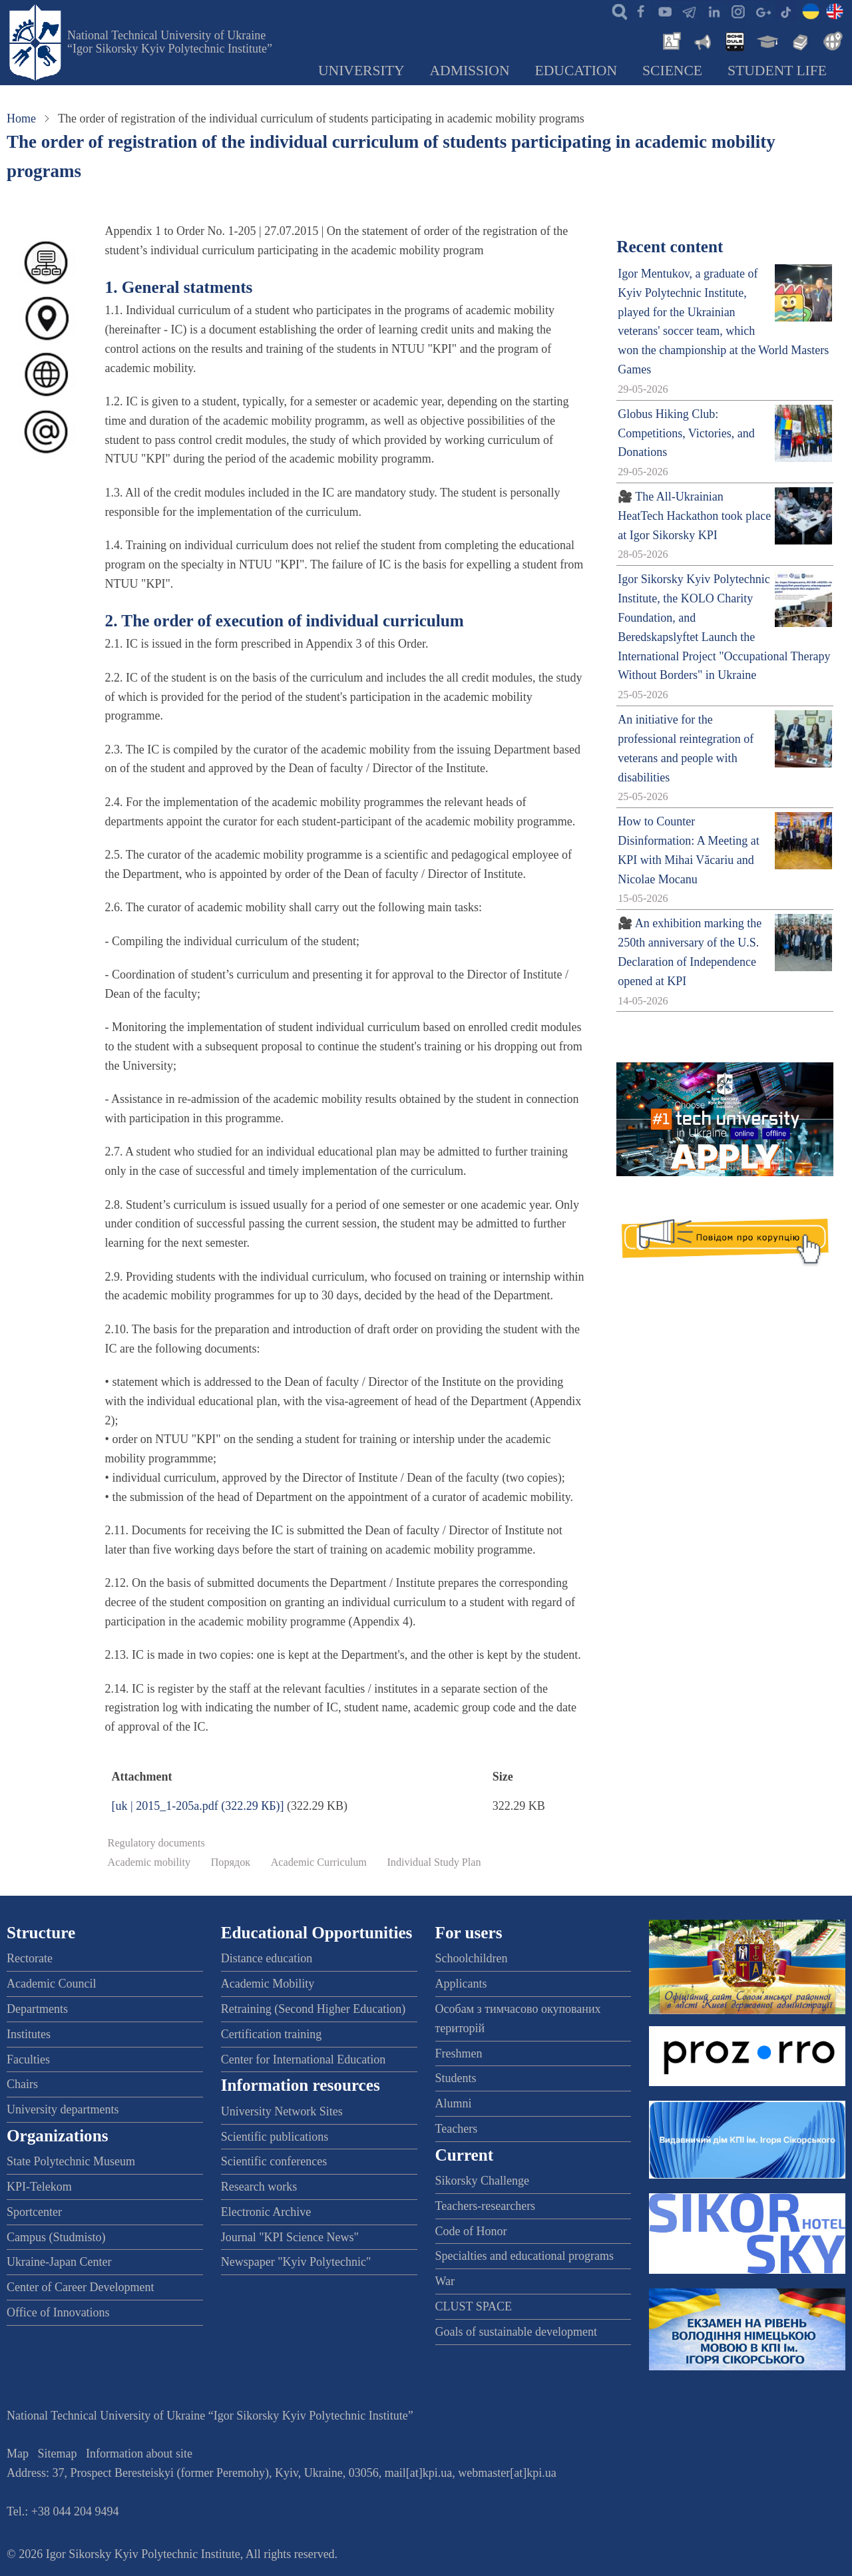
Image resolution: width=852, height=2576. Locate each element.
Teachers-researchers (485, 2206)
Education (576, 71)
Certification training (271, 2034)
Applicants (461, 1983)
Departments (37, 2009)
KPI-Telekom (39, 2186)
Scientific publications (274, 2136)
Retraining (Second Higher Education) (313, 2009)
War (445, 2281)
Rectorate (30, 1958)
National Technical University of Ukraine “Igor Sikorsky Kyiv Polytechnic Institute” (169, 42)
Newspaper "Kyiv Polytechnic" (296, 2261)
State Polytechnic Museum (71, 2161)
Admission (470, 71)
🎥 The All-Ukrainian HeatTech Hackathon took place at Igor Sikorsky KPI (694, 516)
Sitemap (57, 2453)
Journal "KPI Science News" (290, 2237)
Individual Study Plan (434, 1862)
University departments (62, 2109)
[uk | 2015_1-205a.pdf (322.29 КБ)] (198, 1806)
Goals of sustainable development (516, 2331)
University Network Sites (282, 2111)
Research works (259, 2186)
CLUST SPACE (474, 2306)
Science (672, 71)
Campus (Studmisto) (56, 2237)
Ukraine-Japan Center (59, 2261)
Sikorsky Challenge (482, 2180)
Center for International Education (303, 2059)
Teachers (456, 2128)
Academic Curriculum (319, 1862)
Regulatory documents (156, 1843)
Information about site (139, 2453)
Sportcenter (34, 2212)
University (361, 71)
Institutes (29, 2034)
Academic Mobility (267, 1983)
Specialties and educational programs (524, 2255)
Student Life (777, 71)
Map (18, 2453)
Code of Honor (471, 2231)
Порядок (231, 1862)
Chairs (22, 2084)
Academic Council (51, 1983)
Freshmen (459, 2053)
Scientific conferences (274, 2161)
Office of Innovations (58, 2312)
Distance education (266, 1958)
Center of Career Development (80, 2287)
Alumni (453, 2103)
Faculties (28, 2059)
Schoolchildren (471, 1958)
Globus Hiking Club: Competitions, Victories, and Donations (686, 433)
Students (456, 2078)
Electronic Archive (266, 2212)
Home (21, 118)
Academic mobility (149, 1862)
